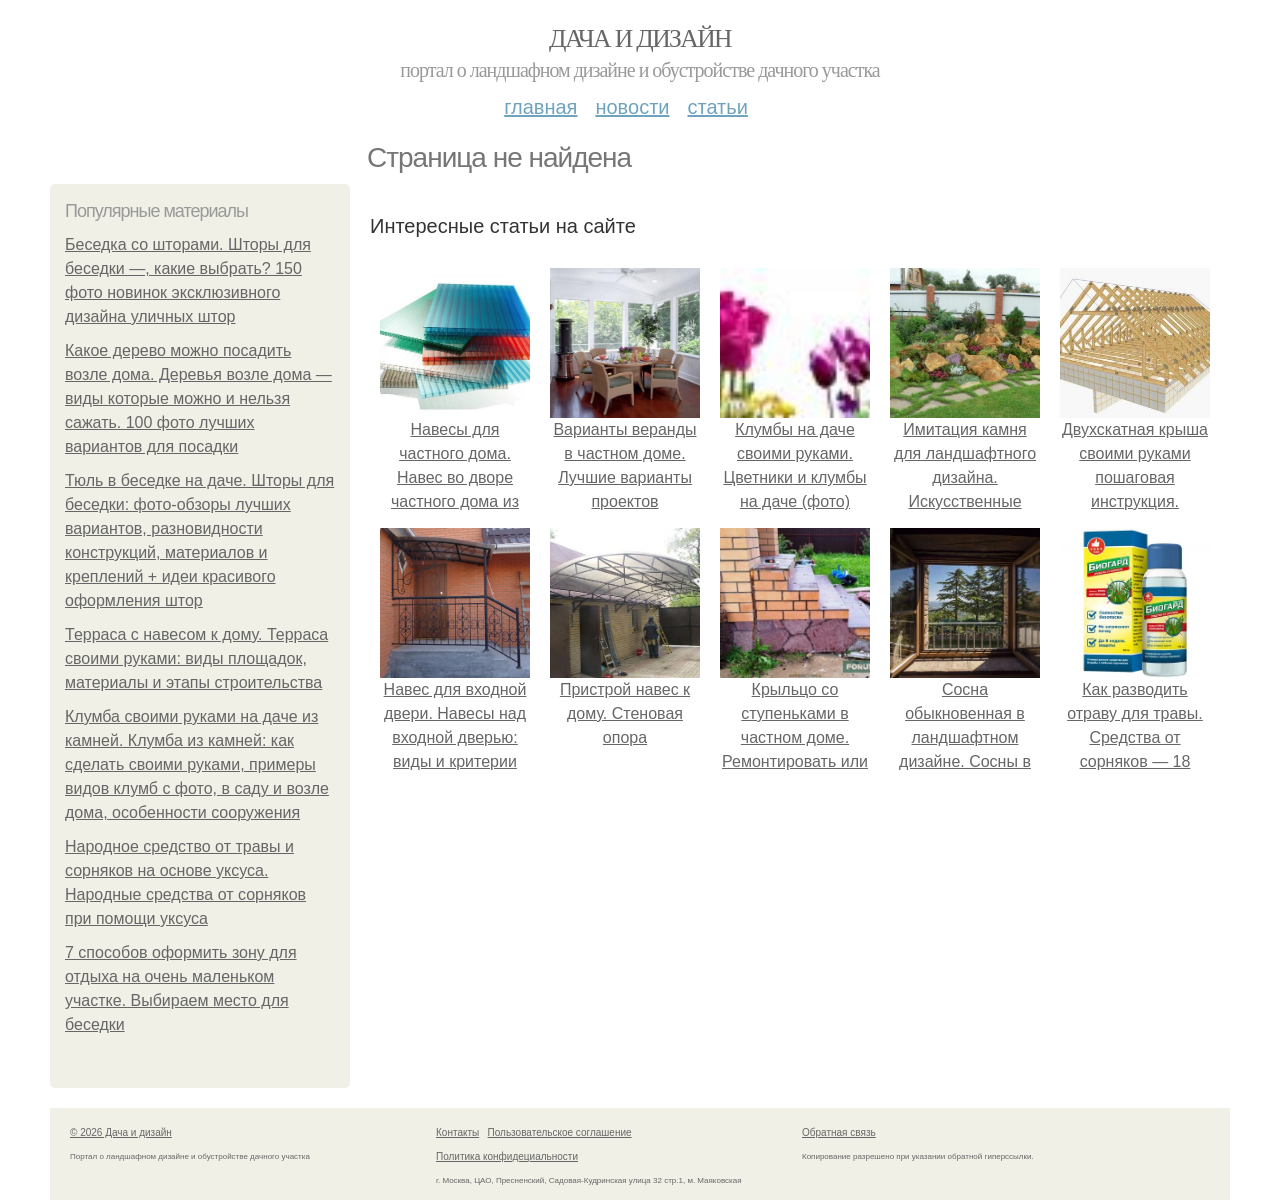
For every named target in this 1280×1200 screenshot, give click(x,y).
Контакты (457, 1132)
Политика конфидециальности (507, 1156)
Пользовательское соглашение (560, 1132)
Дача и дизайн (640, 38)
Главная (540, 107)
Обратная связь (839, 1132)
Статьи (717, 107)
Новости (632, 107)
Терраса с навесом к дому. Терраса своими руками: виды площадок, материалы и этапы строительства (196, 658)
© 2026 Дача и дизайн (121, 1132)
